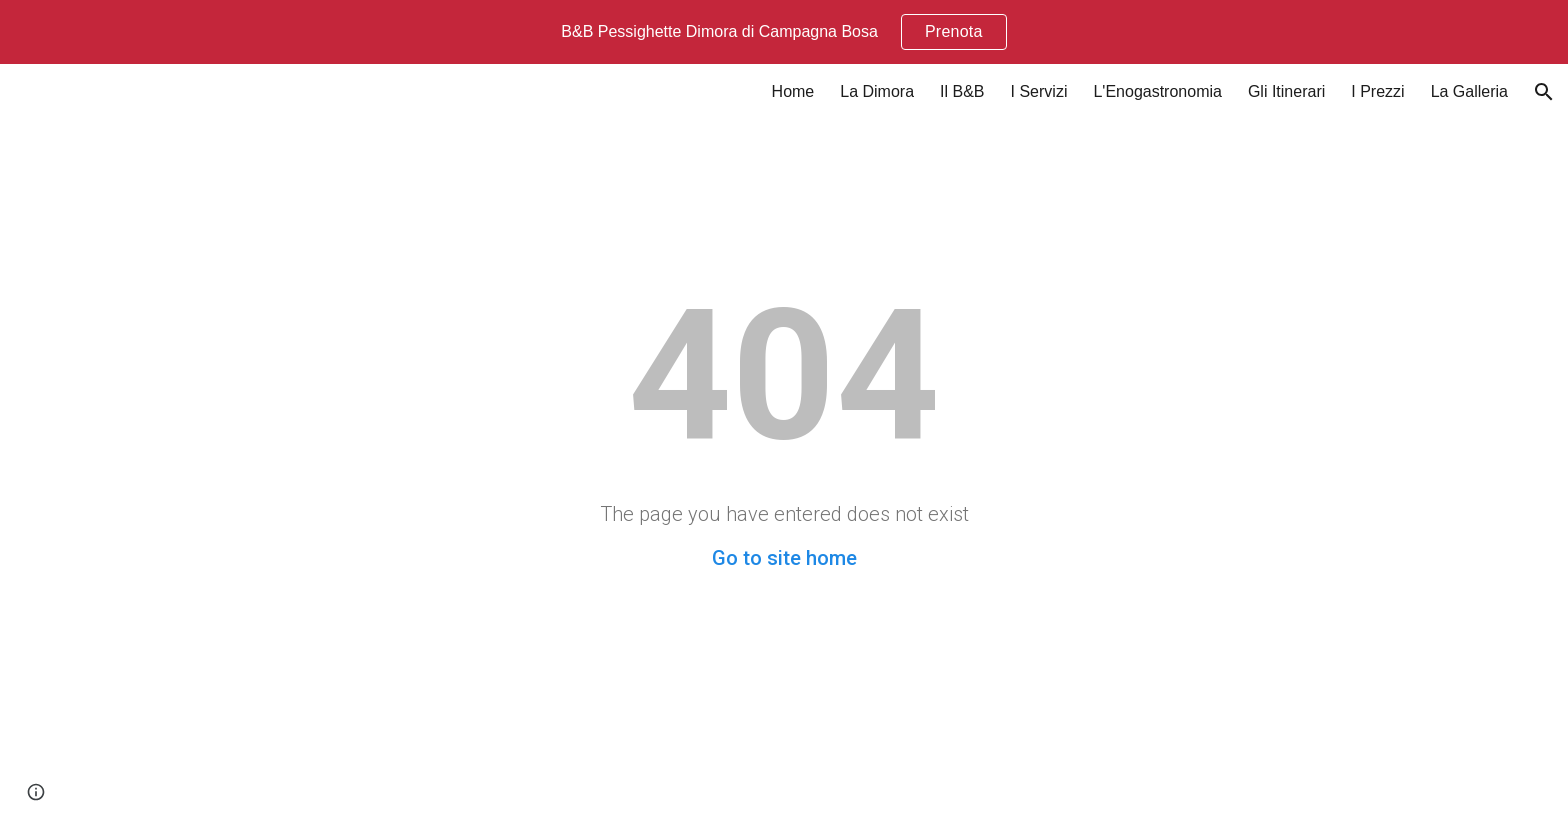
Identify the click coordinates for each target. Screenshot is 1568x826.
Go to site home (784, 558)
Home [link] (793, 91)
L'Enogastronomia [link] (1157, 91)
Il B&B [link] (962, 91)
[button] (1544, 92)
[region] (784, 32)
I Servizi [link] (1039, 91)
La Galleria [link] (1469, 91)
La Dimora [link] (877, 91)
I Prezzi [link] (1377, 91)
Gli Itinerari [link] (1286, 91)
